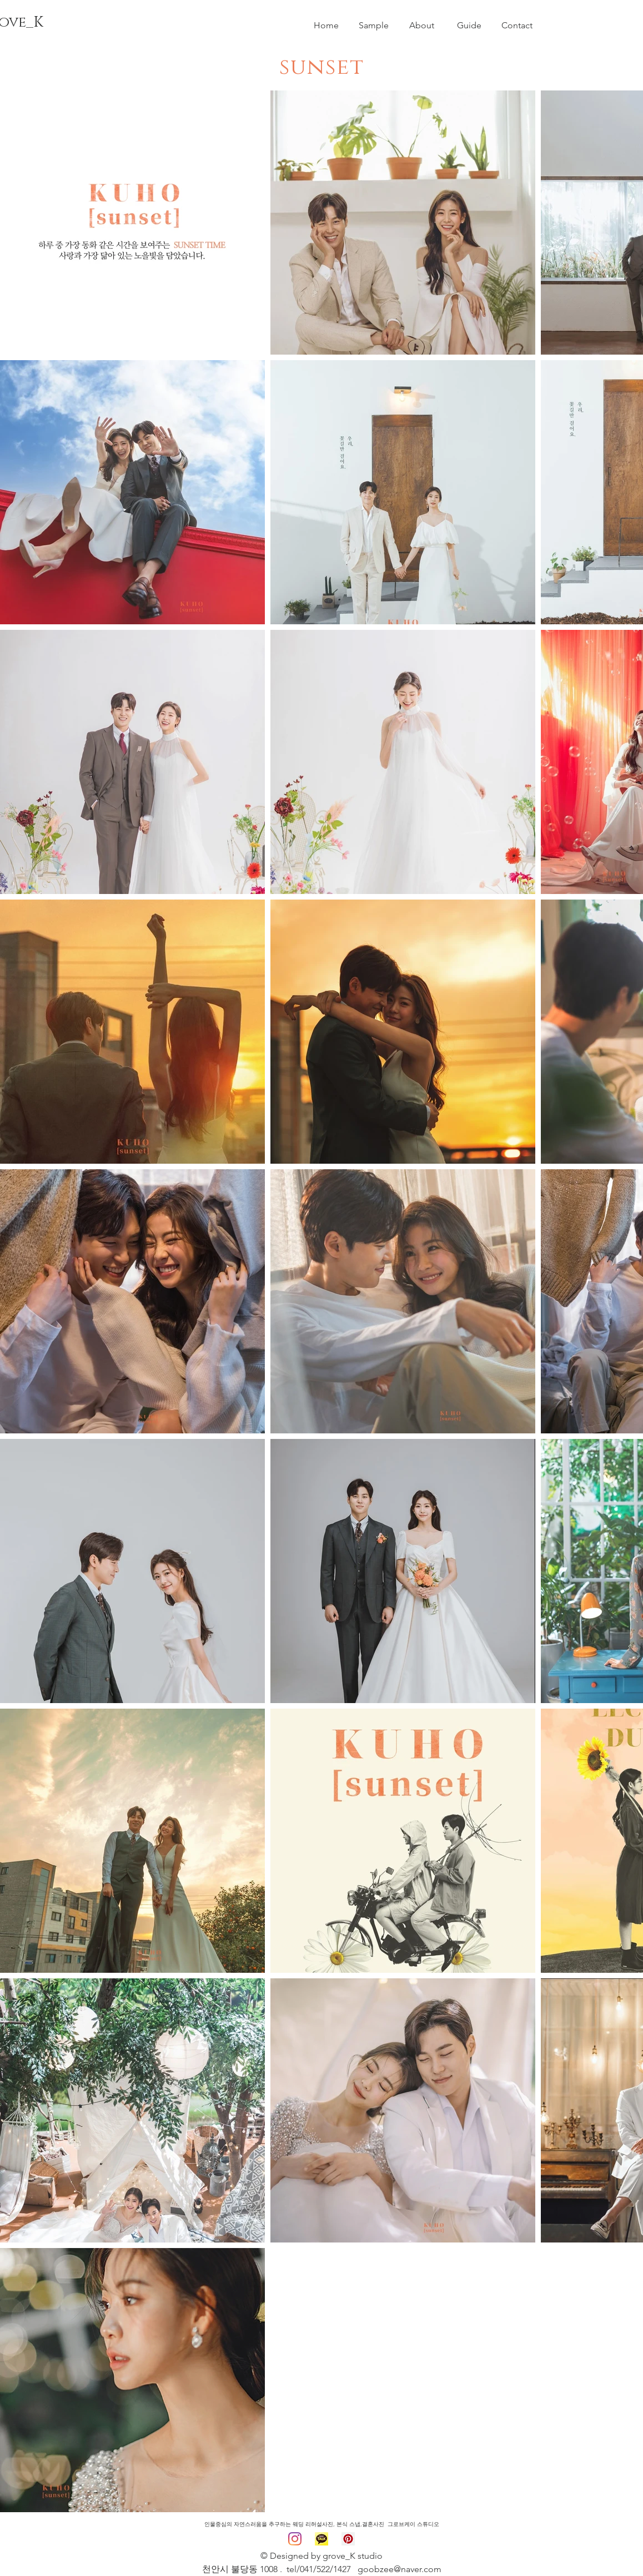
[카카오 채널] (321, 2538)
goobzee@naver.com (399, 2569)
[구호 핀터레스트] (348, 2538)
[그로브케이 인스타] (295, 2538)
